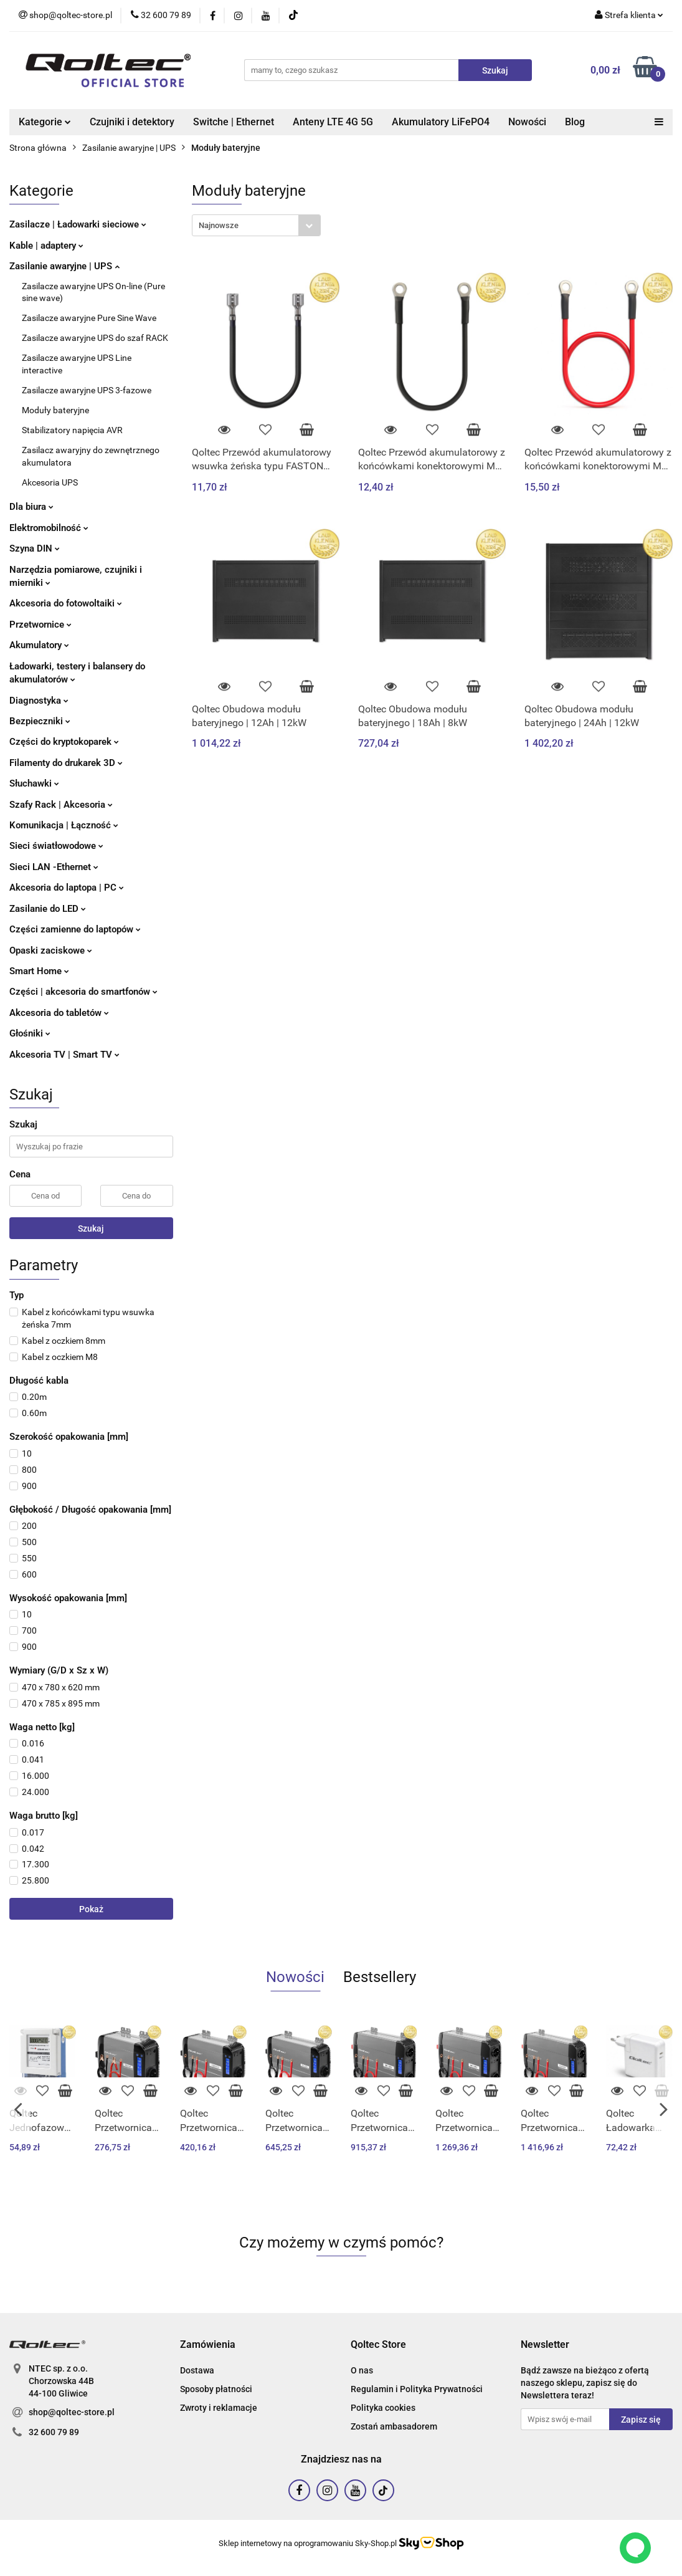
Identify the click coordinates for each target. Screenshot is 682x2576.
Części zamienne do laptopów (75, 929)
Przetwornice (40, 624)
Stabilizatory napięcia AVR (72, 430)
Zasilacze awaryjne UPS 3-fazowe (86, 390)
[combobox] (256, 225)
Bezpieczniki (39, 721)
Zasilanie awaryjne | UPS (64, 266)
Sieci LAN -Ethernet (53, 867)
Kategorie (45, 122)
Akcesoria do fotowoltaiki (65, 603)
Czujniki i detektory (132, 122)
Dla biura (31, 506)
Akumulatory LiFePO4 (441, 122)
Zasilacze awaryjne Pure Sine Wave (89, 318)
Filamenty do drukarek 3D (66, 762)
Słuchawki (34, 783)
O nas (362, 2370)
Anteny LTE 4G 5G (333, 122)
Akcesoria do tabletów (59, 1012)
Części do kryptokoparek (64, 741)
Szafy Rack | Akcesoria (61, 804)
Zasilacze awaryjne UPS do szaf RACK (95, 338)
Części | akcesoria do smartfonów (83, 991)
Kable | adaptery (46, 245)
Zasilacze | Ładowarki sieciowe (77, 224)
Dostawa (197, 2370)
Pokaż (91, 1909)
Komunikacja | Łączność (63, 825)
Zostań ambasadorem (394, 2426)
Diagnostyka (39, 700)
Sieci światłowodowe (56, 845)
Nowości (527, 122)
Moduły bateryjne (55, 410)
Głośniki (29, 1033)
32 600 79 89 (54, 2432)
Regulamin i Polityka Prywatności (417, 2389)
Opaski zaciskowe (50, 950)
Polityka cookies (383, 2408)
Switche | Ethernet (233, 122)
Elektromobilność (48, 528)
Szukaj (91, 1228)
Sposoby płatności (216, 2389)
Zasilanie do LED (47, 908)
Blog (575, 122)
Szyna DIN (34, 548)
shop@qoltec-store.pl (72, 2412)
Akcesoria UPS (50, 482)
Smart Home (39, 971)
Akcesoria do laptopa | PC (66, 887)
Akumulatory (39, 645)
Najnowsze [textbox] (219, 225)
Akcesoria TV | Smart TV (64, 1054)
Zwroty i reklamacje (218, 2408)
